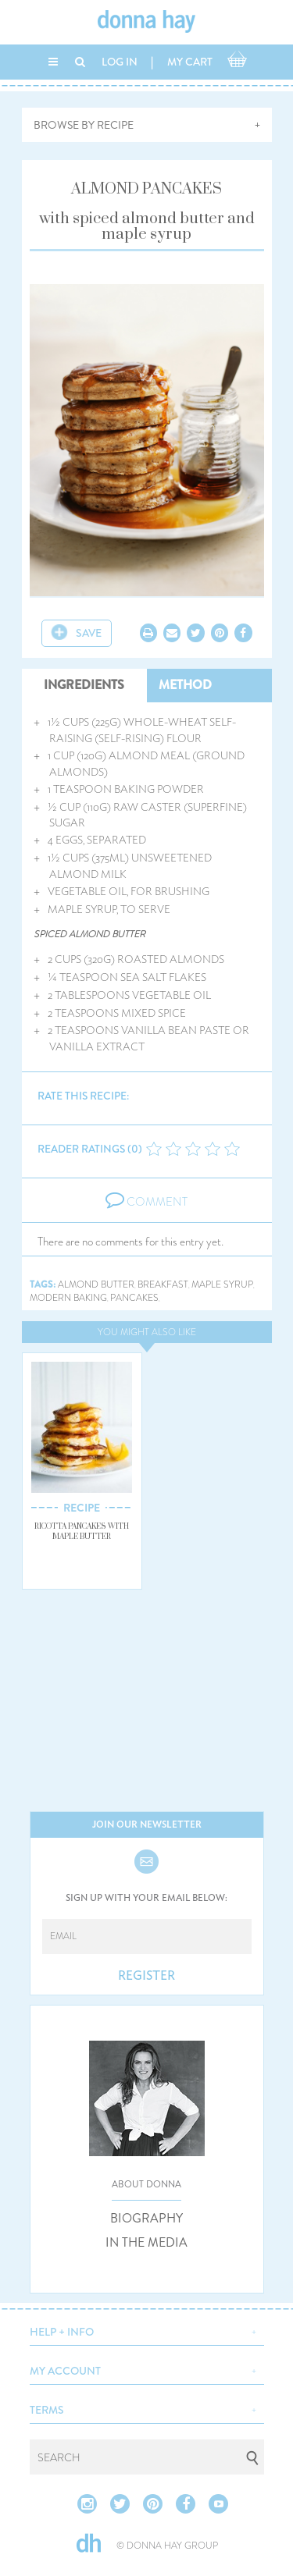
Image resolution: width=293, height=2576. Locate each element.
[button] (147, 2330)
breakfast (163, 1285)
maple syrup (222, 1285)
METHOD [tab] (185, 685)
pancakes (134, 1298)
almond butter (96, 1285)
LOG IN (120, 61)
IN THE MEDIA (146, 2242)
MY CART (190, 61)
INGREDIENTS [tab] (84, 685)
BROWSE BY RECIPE (84, 125)
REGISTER (146, 1976)
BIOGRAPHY (146, 2218)
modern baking (68, 1298)
